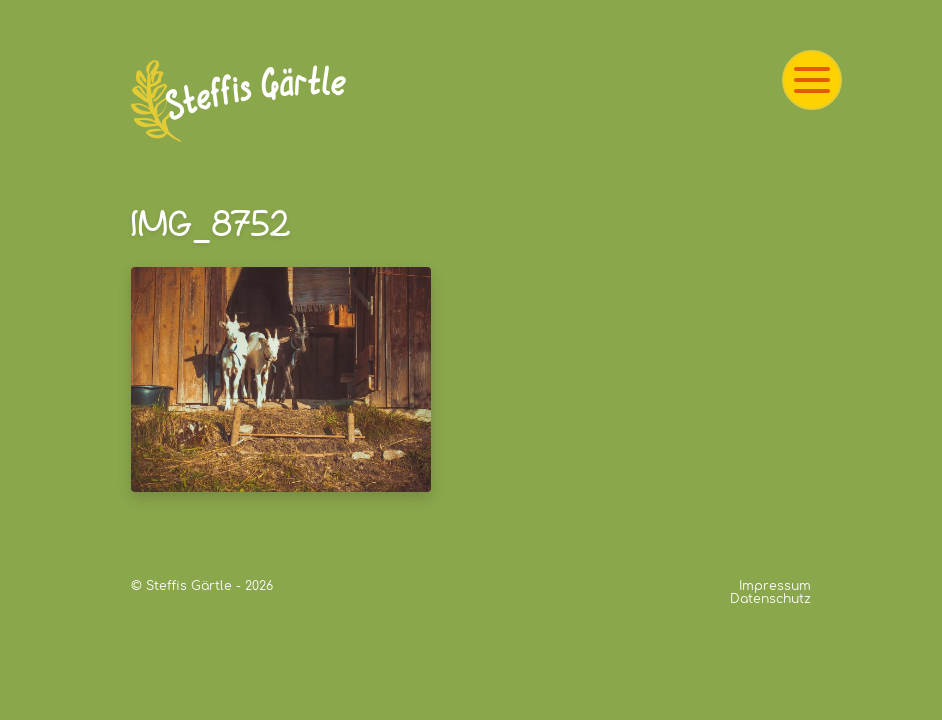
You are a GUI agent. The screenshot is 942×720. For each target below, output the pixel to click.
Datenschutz (770, 599)
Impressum (775, 586)
